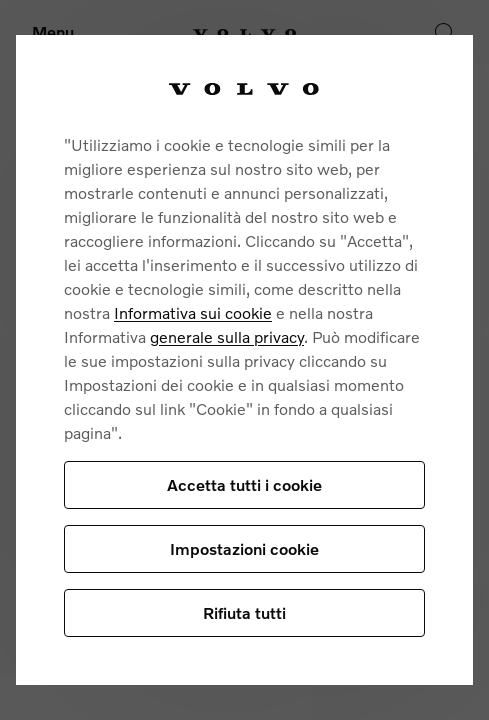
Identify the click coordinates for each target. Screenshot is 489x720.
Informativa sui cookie (193, 312)
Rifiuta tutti (244, 612)
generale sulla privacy (227, 336)
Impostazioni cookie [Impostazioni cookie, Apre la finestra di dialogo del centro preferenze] (244, 548)
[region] (244, 359)
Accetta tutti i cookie (244, 484)
